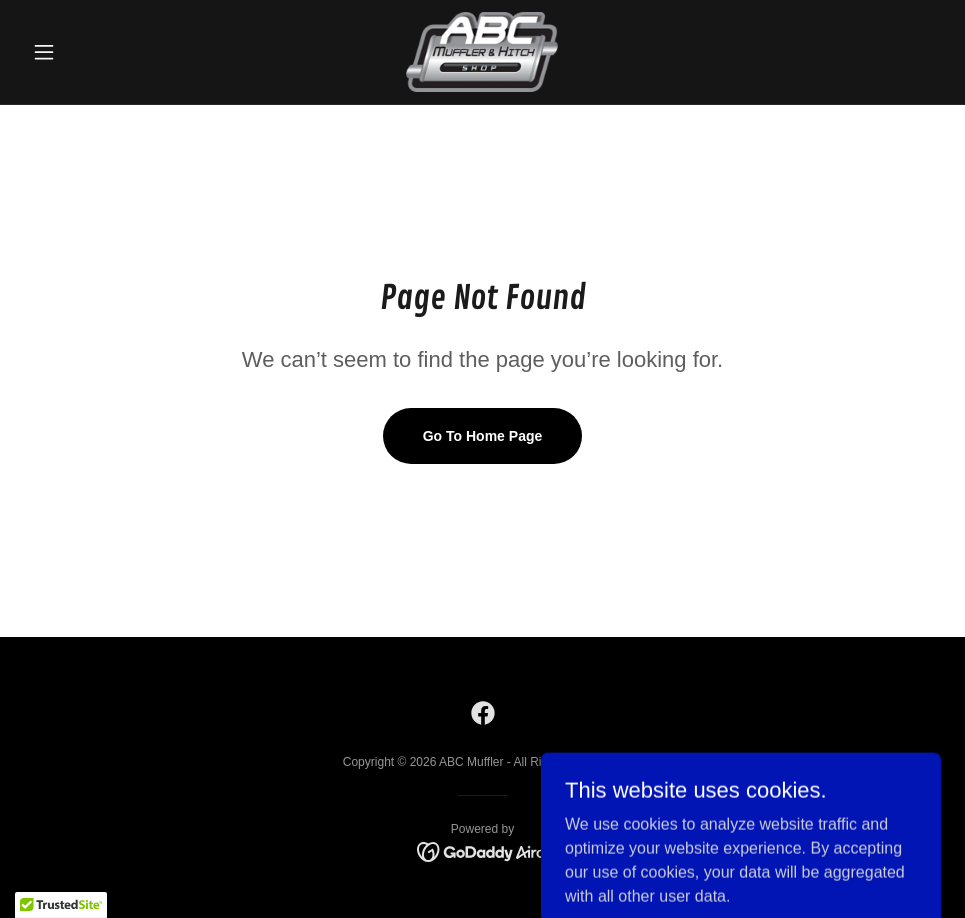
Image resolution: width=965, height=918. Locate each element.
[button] (93, 52)
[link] (483, 52)
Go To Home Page (483, 436)
